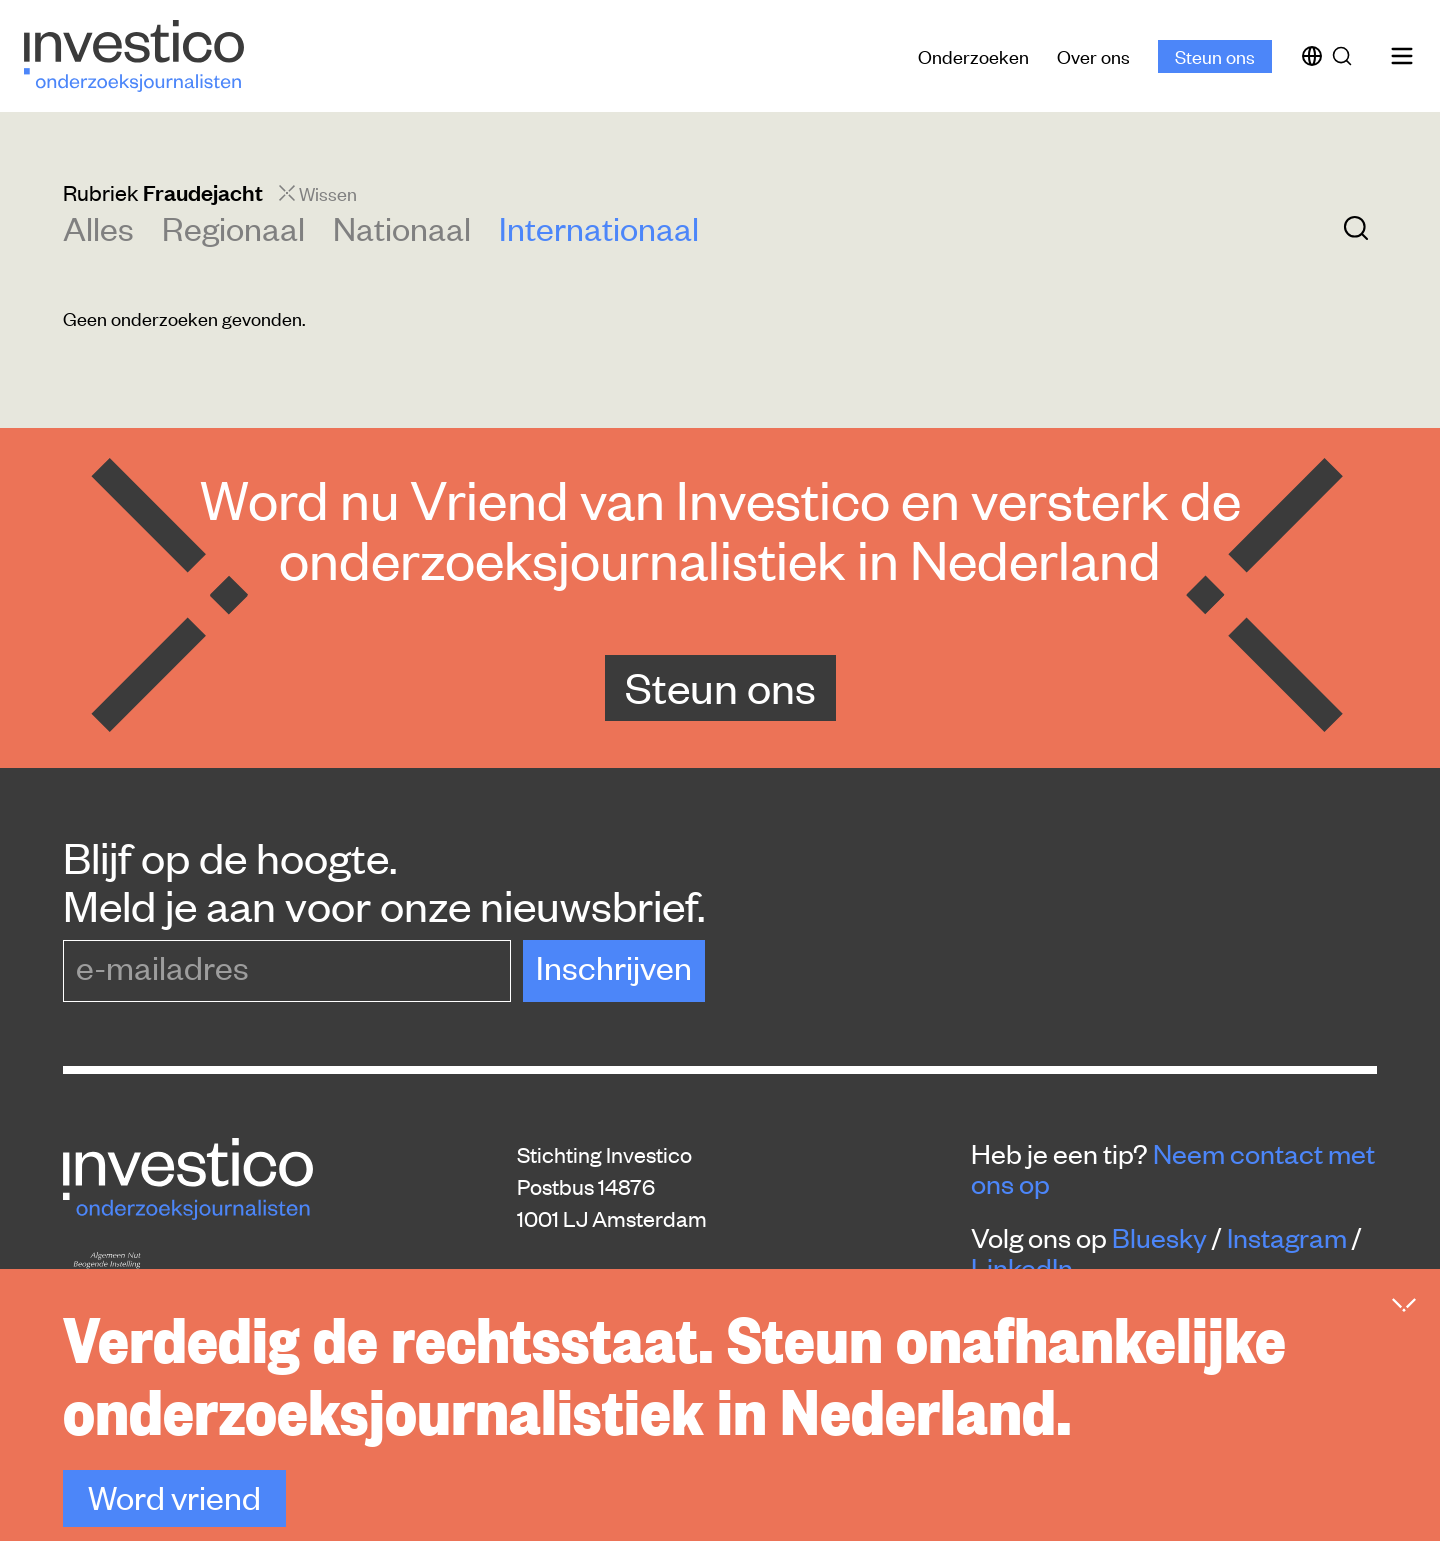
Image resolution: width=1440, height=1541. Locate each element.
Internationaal (599, 227)
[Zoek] (1346, 56)
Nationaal (402, 227)
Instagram (1287, 1237)
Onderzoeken (973, 55)
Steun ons (1215, 55)
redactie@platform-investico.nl (665, 1312)
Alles (98, 227)
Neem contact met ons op (1173, 1168)
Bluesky (1159, 1237)
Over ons (1093, 55)
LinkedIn (1022, 1267)
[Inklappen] (1404, 1359)
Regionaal (233, 227)
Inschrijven (614, 966)
